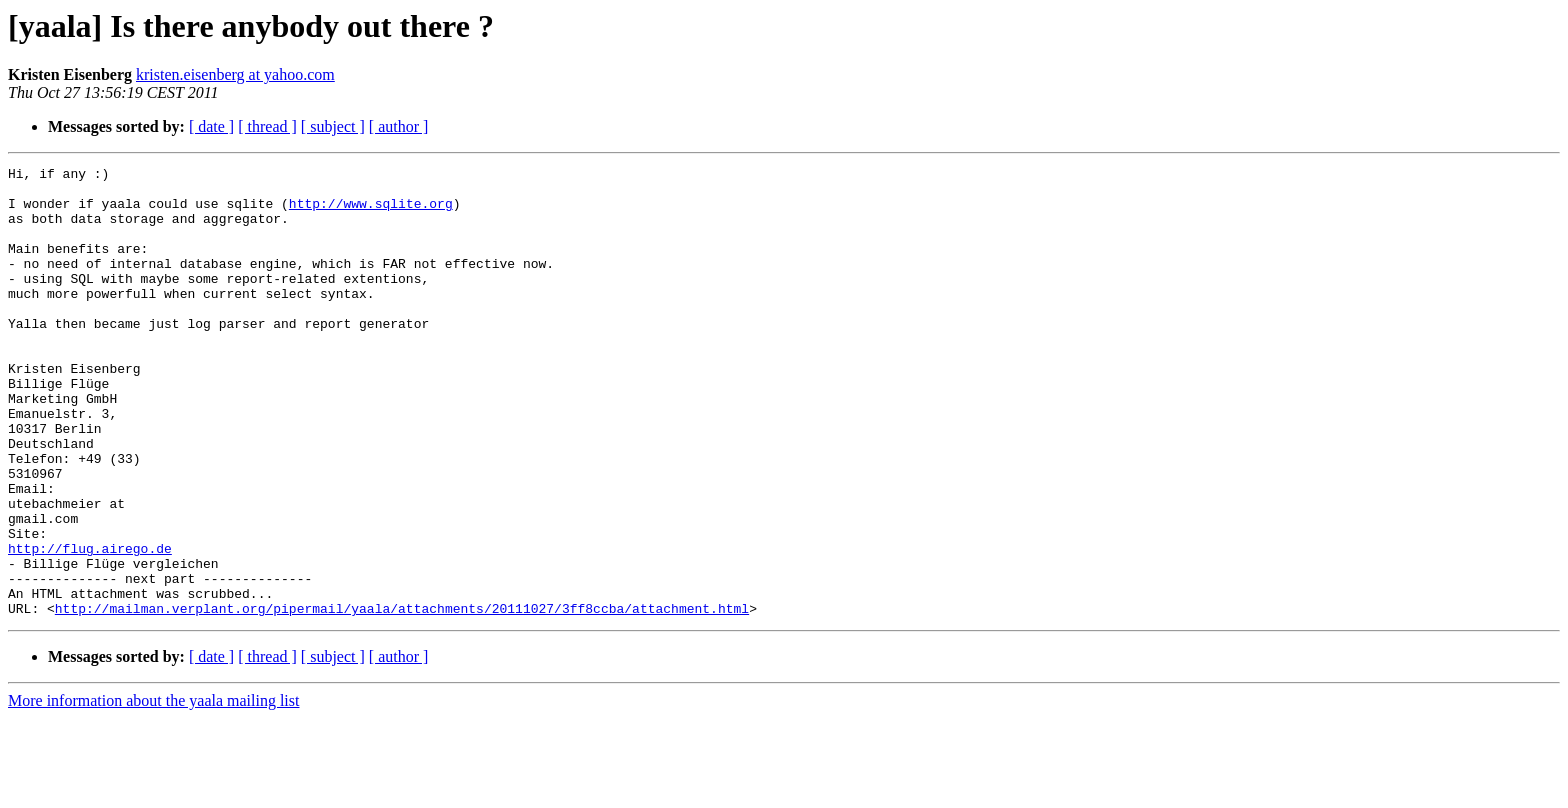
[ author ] (399, 126)
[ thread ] (267, 126)
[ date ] (211, 126)
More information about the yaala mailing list (153, 790)
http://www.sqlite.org (371, 212)
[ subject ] (333, 126)
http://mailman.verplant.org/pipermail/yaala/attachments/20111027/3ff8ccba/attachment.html (402, 698)
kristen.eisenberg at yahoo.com (235, 74)
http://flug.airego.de (90, 626)
